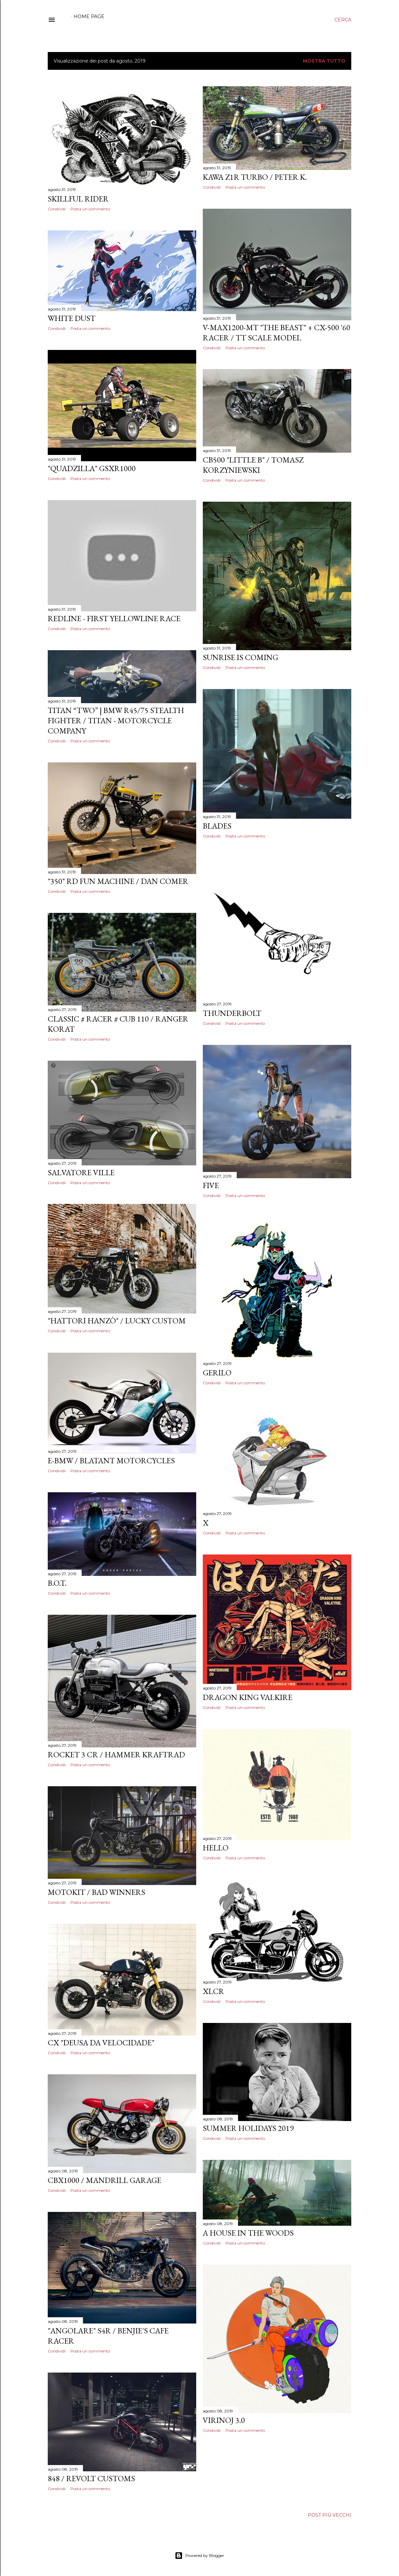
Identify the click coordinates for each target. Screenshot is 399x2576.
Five (211, 1185)
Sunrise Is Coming (240, 657)
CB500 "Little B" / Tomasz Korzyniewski (253, 465)
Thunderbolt (232, 1013)
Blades (217, 826)
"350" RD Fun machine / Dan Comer (118, 881)
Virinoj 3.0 (224, 2420)
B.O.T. (57, 1583)
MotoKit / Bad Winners (96, 1892)
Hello (215, 1848)
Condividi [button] (57, 208)
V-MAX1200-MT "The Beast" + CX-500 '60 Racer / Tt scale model (276, 332)
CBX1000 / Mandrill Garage (104, 2180)
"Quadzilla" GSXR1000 (92, 468)
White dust (71, 318)
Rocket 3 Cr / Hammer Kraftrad (116, 1754)
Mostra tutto (324, 61)
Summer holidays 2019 (248, 2128)
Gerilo (217, 1373)
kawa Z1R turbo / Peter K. (255, 177)
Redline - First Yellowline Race (114, 618)
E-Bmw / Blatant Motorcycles (111, 1460)
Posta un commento (90, 208)
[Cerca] (342, 20)
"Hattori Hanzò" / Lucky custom (117, 1320)
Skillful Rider (78, 199)
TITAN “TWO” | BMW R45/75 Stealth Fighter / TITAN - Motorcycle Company (116, 720)
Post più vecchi (329, 2515)
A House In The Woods (248, 2233)
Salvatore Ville (81, 1172)
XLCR (213, 1991)
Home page (89, 16)
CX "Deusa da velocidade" (101, 2042)
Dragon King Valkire (247, 1697)
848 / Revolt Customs (91, 2478)
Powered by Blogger (199, 2556)
